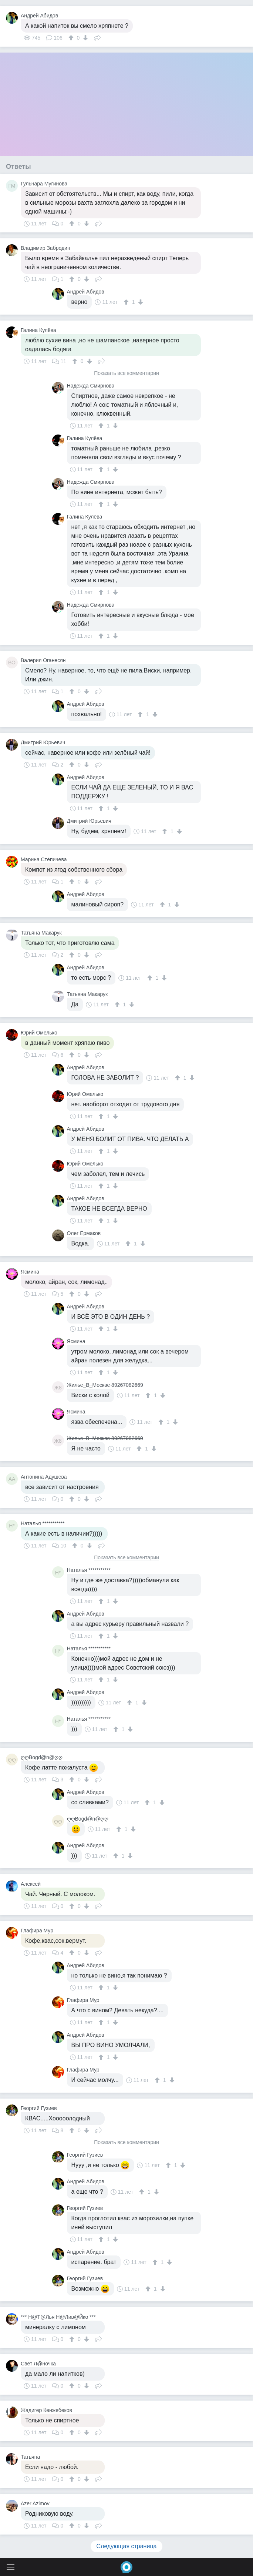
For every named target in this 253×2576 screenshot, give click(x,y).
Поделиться (97, 37)
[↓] (84, 38)
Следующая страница (127, 2546)
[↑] (71, 38)
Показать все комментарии (126, 373)
